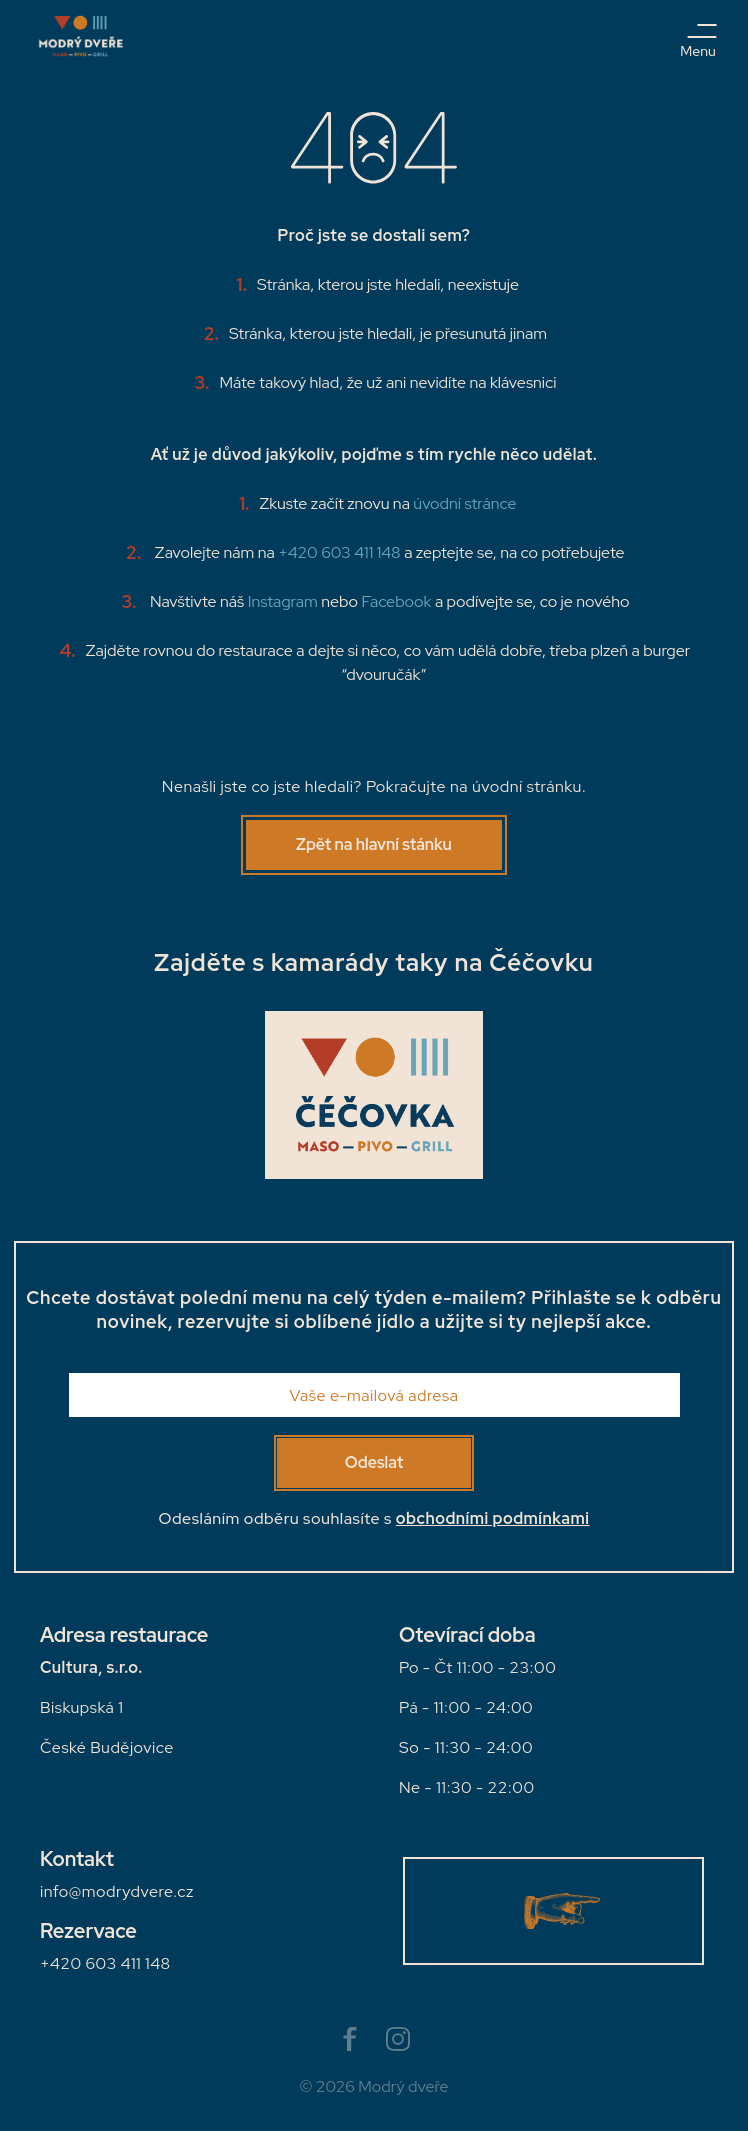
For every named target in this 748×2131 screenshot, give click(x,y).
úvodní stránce (464, 503)
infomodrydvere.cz (117, 1891)
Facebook (396, 601)
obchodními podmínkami (493, 1518)
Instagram (283, 601)
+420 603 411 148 (341, 552)
